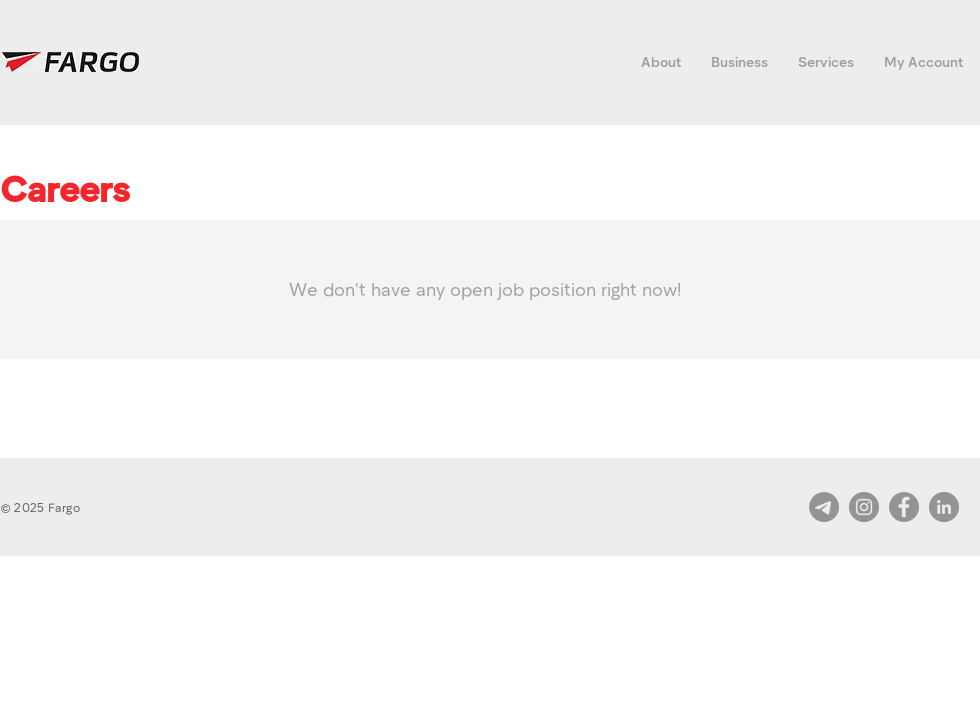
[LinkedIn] (944, 507)
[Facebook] (904, 507)
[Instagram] (864, 507)
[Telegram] (824, 507)
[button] (661, 62)
